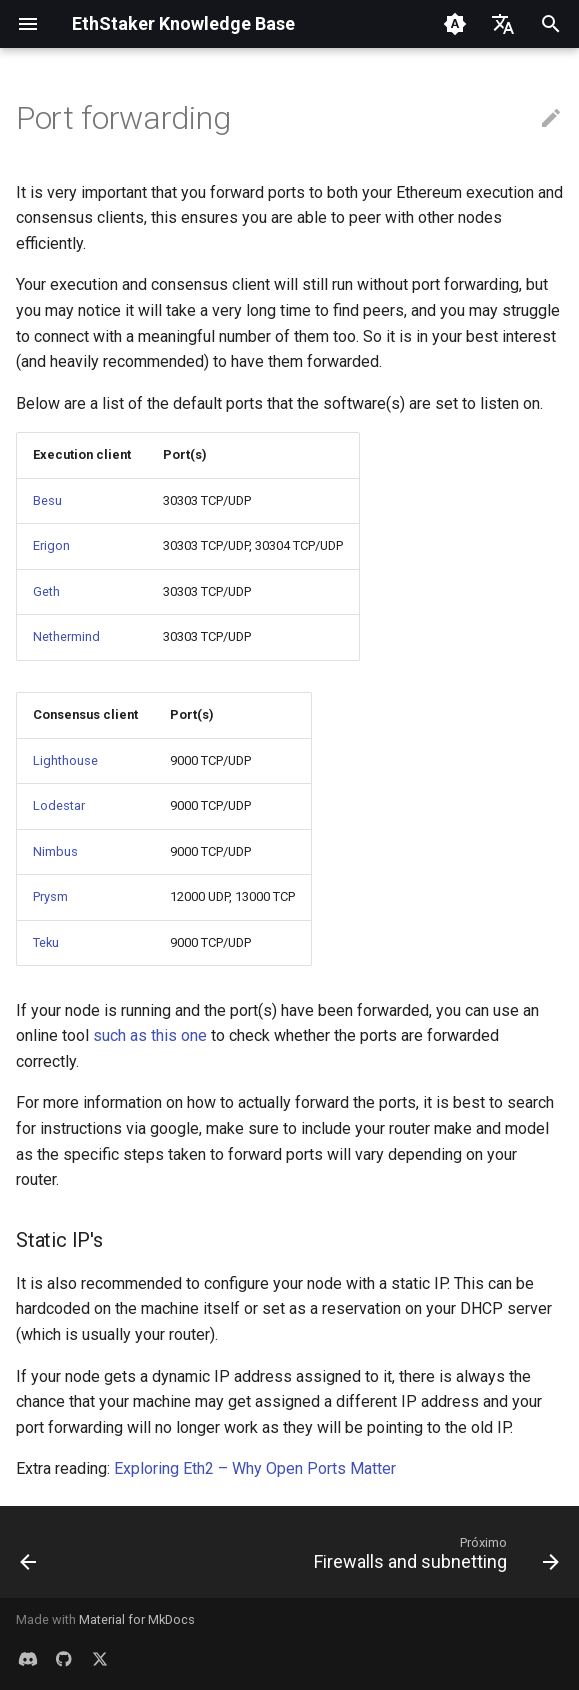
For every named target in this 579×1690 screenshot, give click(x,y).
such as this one (150, 1035)
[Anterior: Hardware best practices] (29, 1558)
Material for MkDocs (137, 1619)
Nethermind (66, 636)
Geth (46, 591)
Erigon (51, 545)
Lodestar (59, 805)
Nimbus (55, 851)
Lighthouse (65, 760)
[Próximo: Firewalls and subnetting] (433, 1558)
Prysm (50, 896)
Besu (47, 500)
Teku (46, 942)
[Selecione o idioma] (503, 24)
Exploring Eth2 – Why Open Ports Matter (255, 1468)
